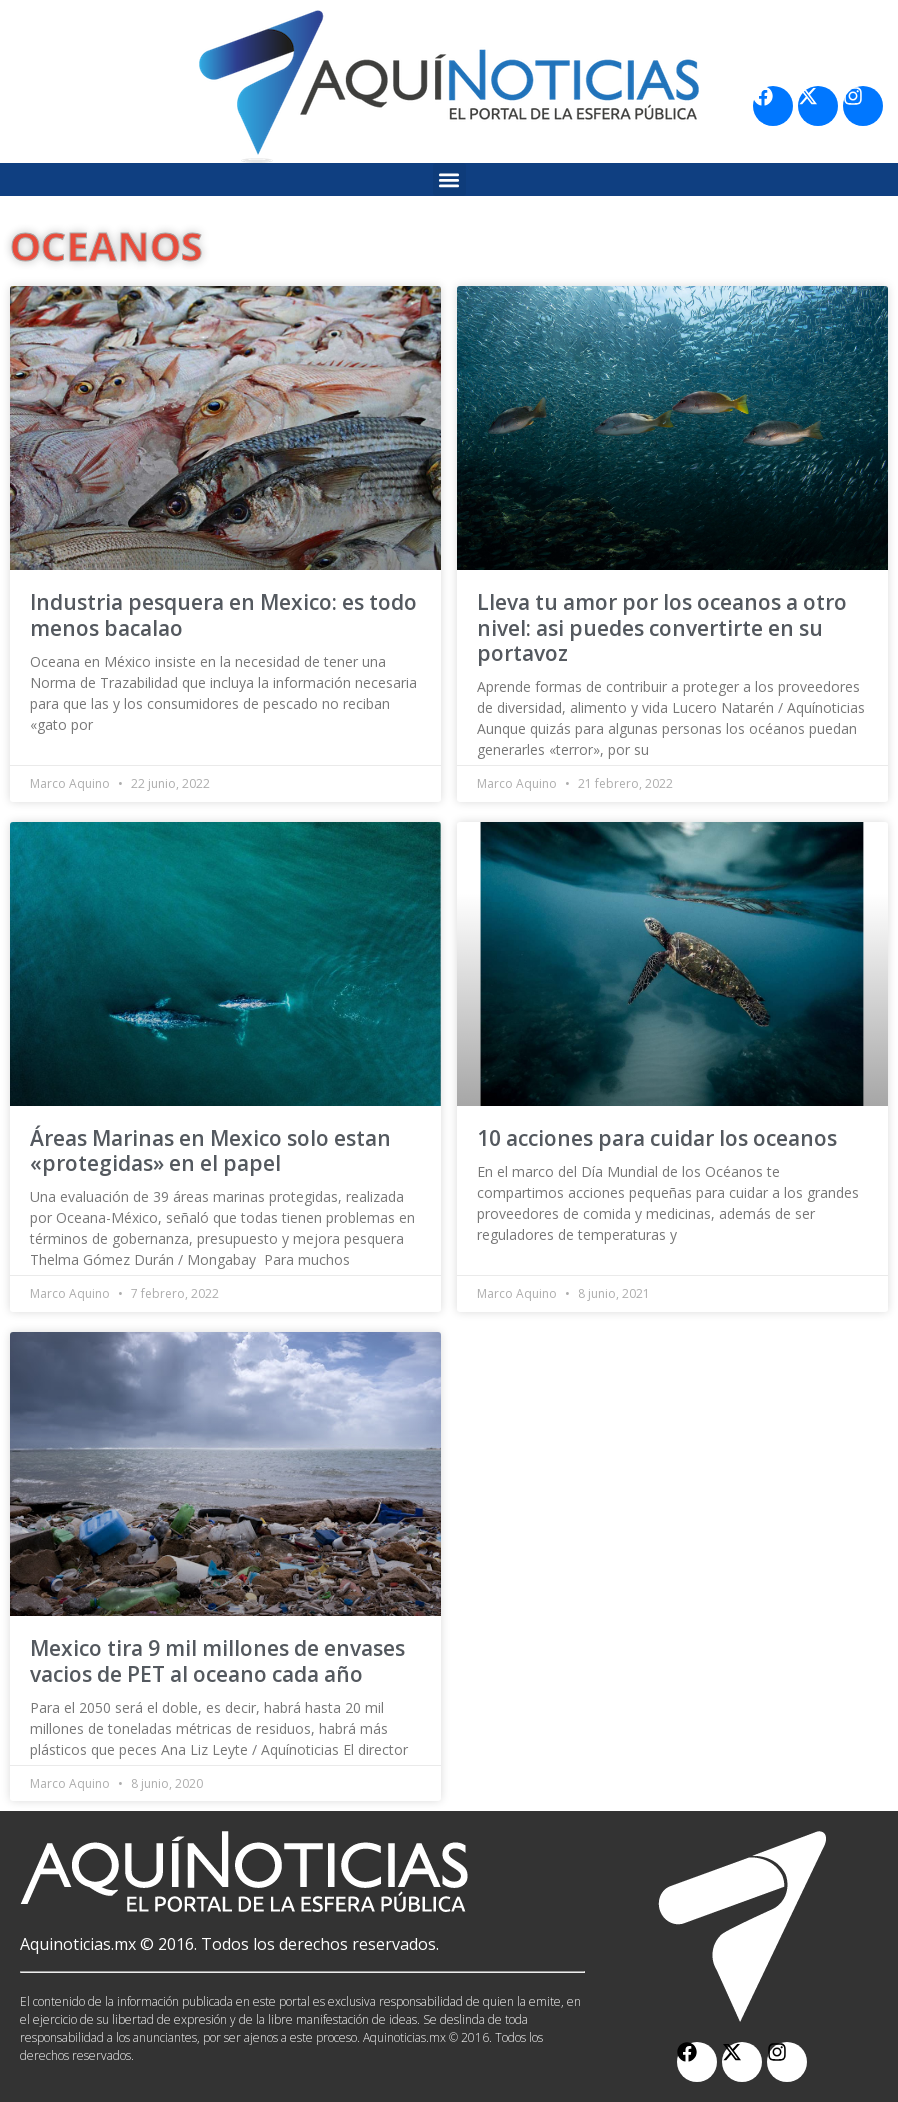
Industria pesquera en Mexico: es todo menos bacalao (223, 614)
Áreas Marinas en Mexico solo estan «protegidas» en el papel (210, 1150)
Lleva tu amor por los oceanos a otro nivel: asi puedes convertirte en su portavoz (662, 627)
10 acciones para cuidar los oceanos (657, 1138)
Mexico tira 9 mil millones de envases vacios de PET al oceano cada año (217, 1660)
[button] (449, 179)
